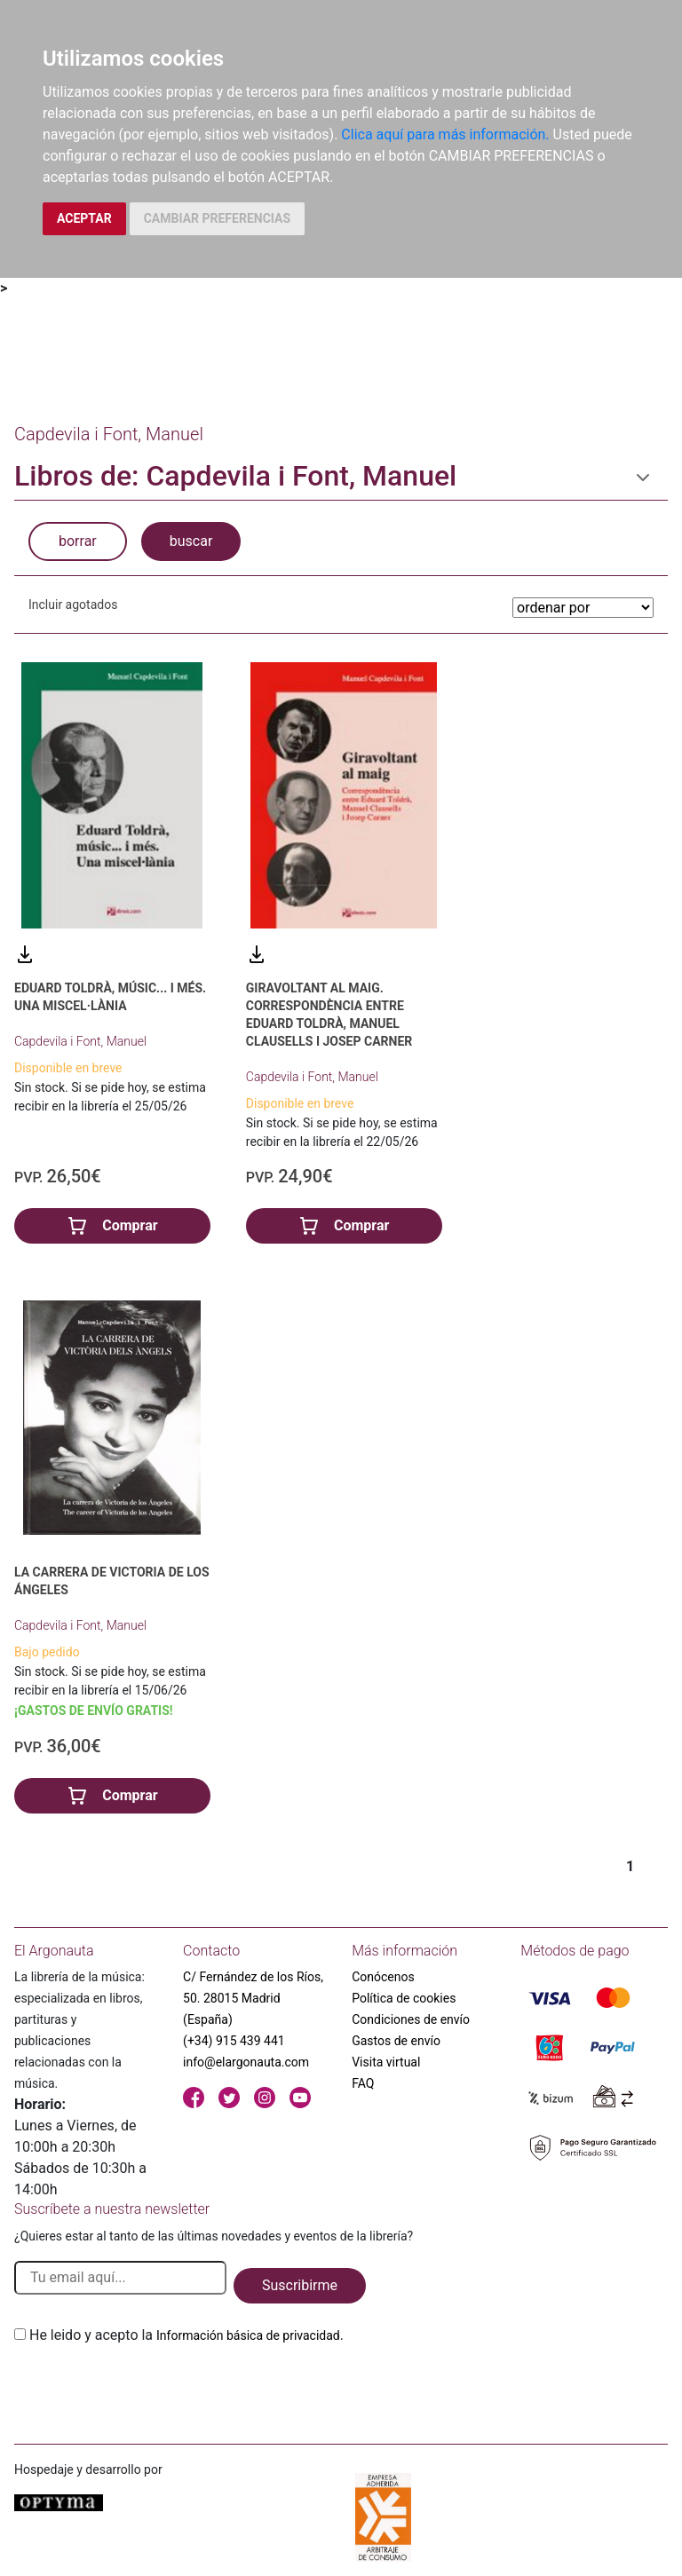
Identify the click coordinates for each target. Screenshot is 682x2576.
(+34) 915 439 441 (234, 2041)
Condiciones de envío (411, 2019)
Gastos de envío (396, 2041)
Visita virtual (386, 2062)
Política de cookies (404, 1998)
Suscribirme (299, 2285)
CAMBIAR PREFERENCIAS (217, 218)
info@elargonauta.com (246, 2062)
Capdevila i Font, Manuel (80, 1041)
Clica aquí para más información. (445, 134)
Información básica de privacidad (248, 2335)
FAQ (363, 2083)
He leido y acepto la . (186, 2335)
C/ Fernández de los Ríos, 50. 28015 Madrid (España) (253, 1998)
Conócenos (383, 1977)
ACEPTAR (84, 218)
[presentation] (149, 2387)
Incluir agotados (72, 604)
